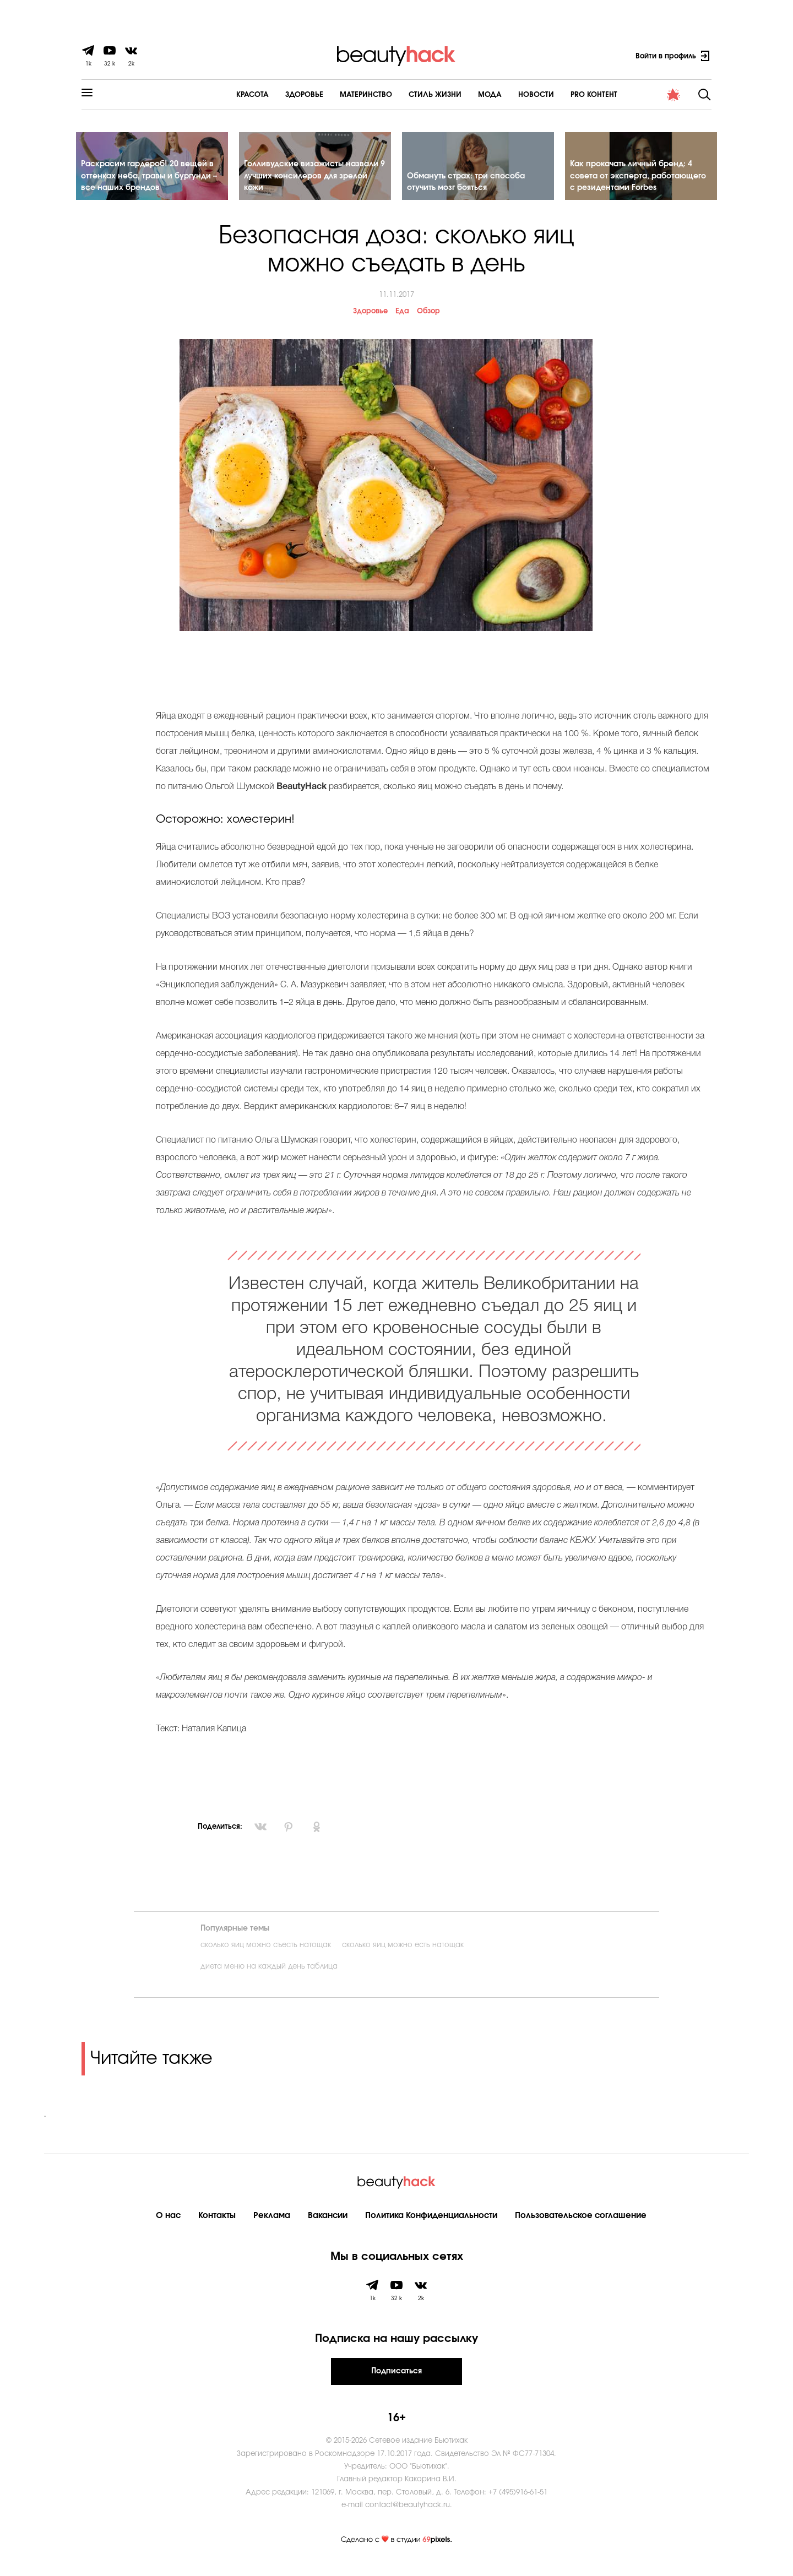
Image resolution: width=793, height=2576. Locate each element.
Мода (459, 95)
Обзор (428, 320)
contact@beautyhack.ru (407, 2514)
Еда (402, 320)
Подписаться (396, 2380)
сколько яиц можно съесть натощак (265, 1954)
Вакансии (327, 2225)
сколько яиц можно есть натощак (403, 1954)
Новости (506, 95)
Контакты (217, 2225)
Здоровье (274, 95)
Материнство (335, 95)
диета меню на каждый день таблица (269, 1976)
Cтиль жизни (404, 95)
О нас (168, 2225)
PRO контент (563, 95)
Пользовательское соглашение (581, 2225)
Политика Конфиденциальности (431, 2225)
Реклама (271, 2225)
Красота (222, 95)
